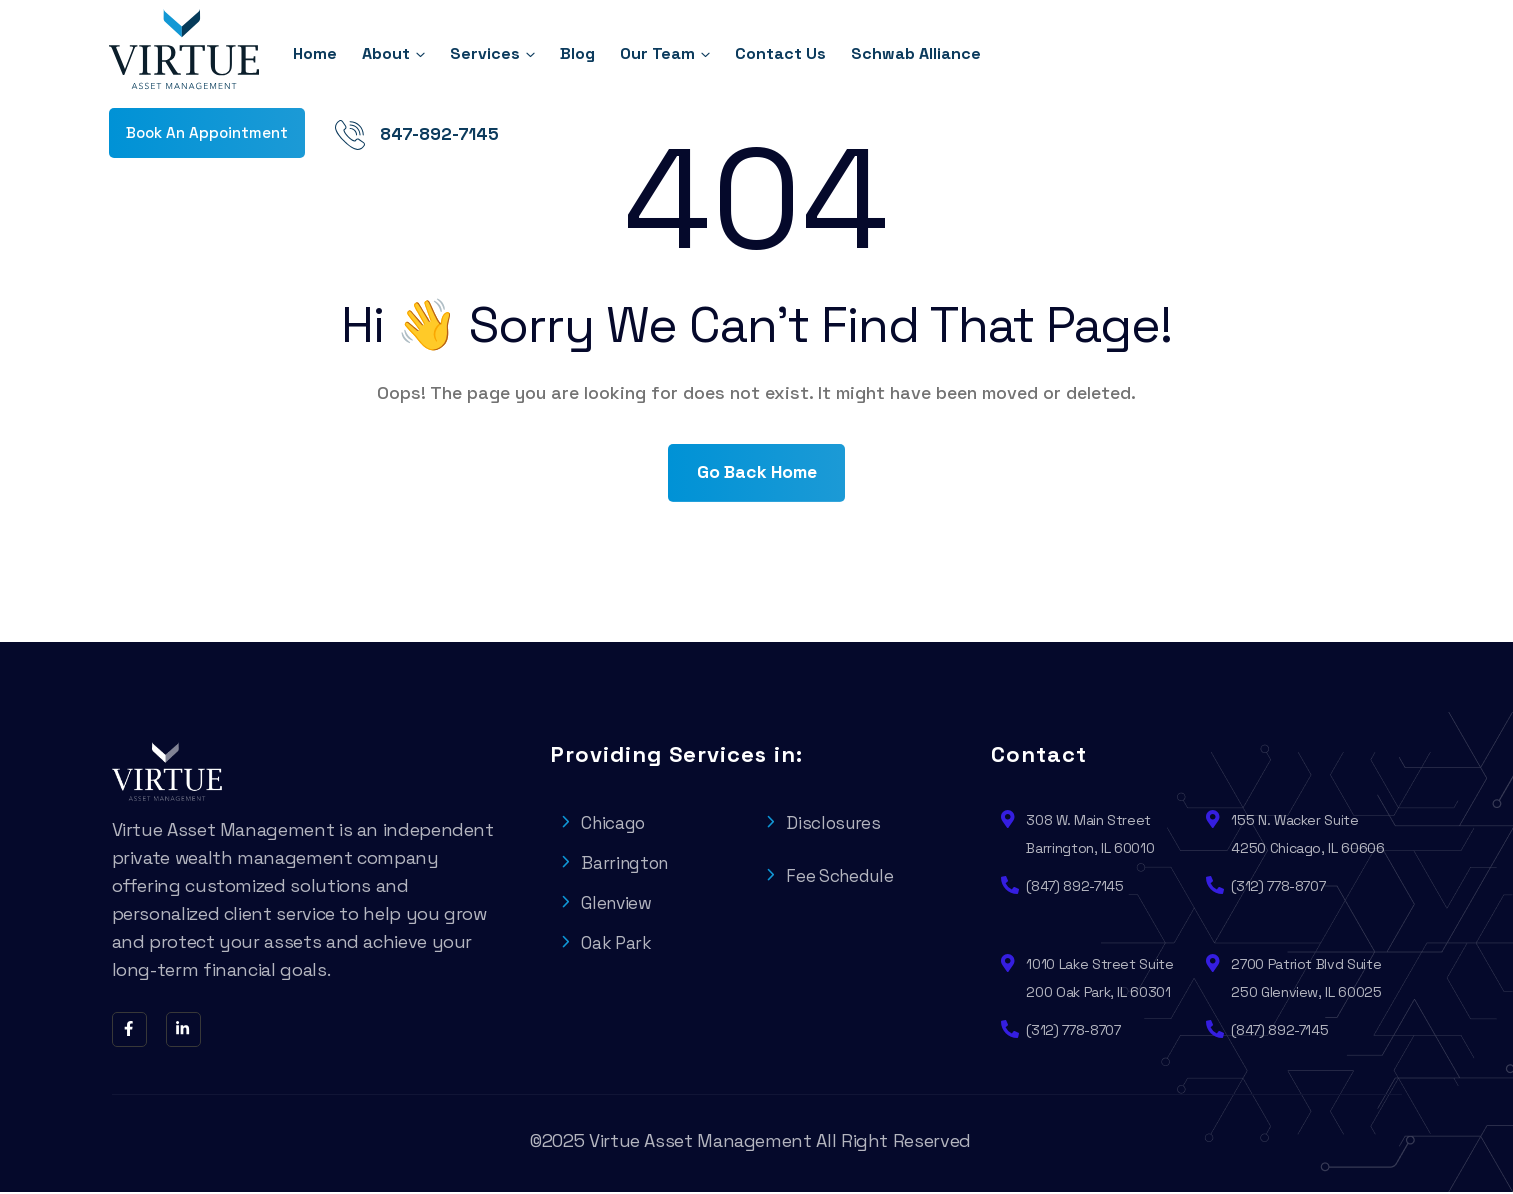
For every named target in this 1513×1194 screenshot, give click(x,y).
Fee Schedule (832, 877)
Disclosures (824, 824)
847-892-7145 (1343, 55)
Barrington (617, 864)
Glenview (607, 904)
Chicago (604, 824)
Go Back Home (756, 473)
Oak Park (606, 944)
